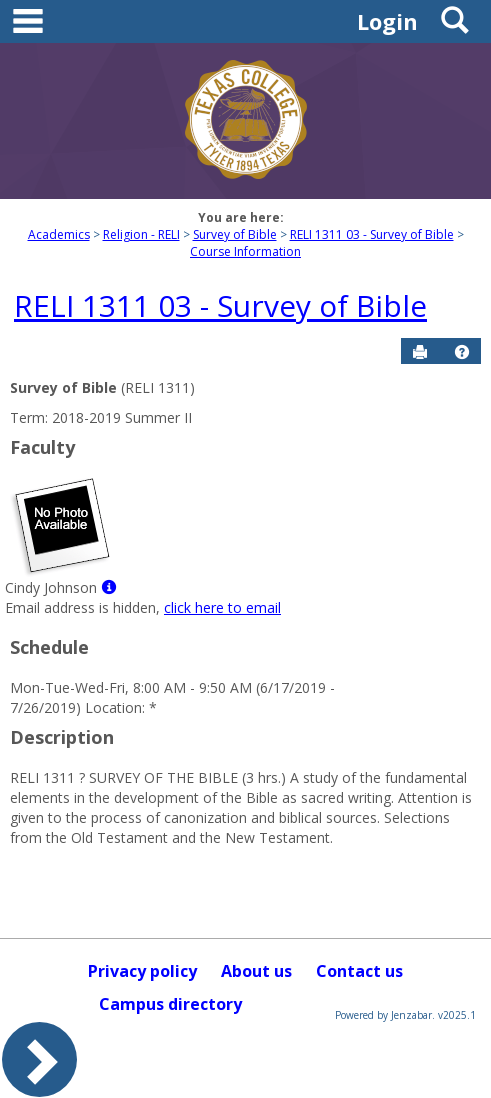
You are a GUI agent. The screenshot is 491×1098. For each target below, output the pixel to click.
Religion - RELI (141, 234)
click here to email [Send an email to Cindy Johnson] (222, 607)
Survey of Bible (235, 234)
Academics (59, 234)
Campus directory (170, 1004)
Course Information (245, 251)
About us (256, 971)
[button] (462, 352)
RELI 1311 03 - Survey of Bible (372, 234)
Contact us (359, 971)
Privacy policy (142, 971)
